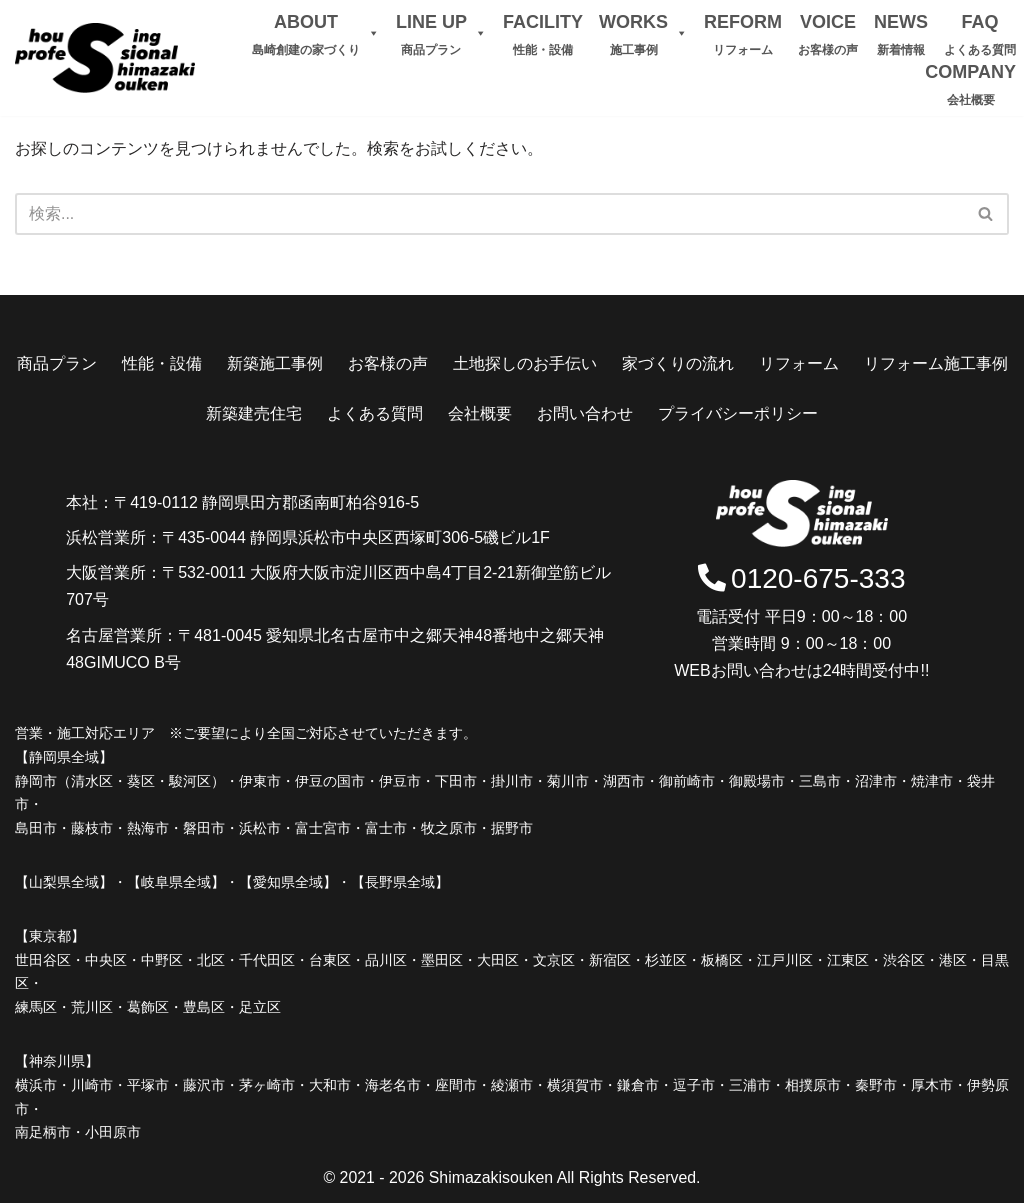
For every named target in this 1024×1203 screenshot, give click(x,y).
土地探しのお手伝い (525, 363)
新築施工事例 (275, 363)
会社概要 (480, 413)
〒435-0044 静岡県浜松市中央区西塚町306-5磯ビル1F (356, 537)
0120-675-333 (801, 579)
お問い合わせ (585, 413)
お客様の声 (388, 363)
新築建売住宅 (254, 413)
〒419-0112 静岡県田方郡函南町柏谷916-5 (266, 502)
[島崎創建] (105, 58)
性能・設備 (162, 363)
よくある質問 (375, 413)
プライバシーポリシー (738, 413)
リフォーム (799, 363)
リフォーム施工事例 (936, 363)
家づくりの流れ (678, 363)
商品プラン (57, 363)
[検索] (986, 214)
